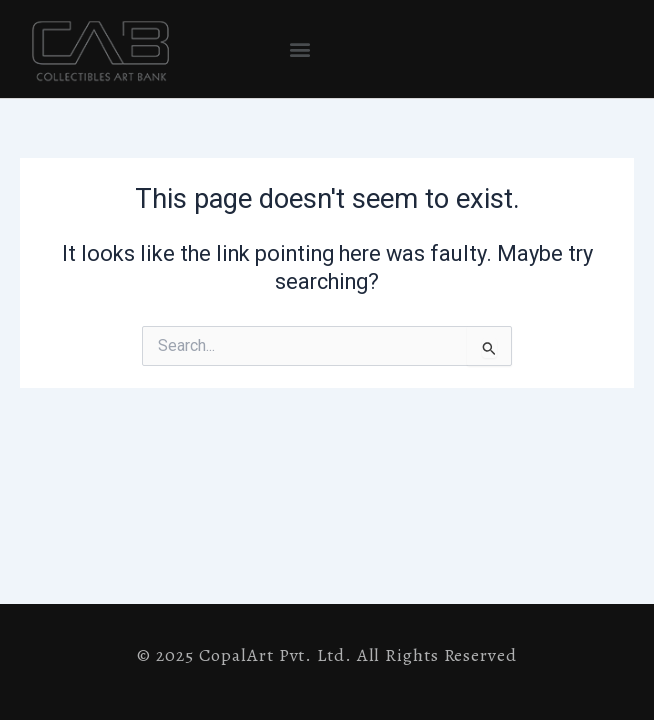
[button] (300, 49)
